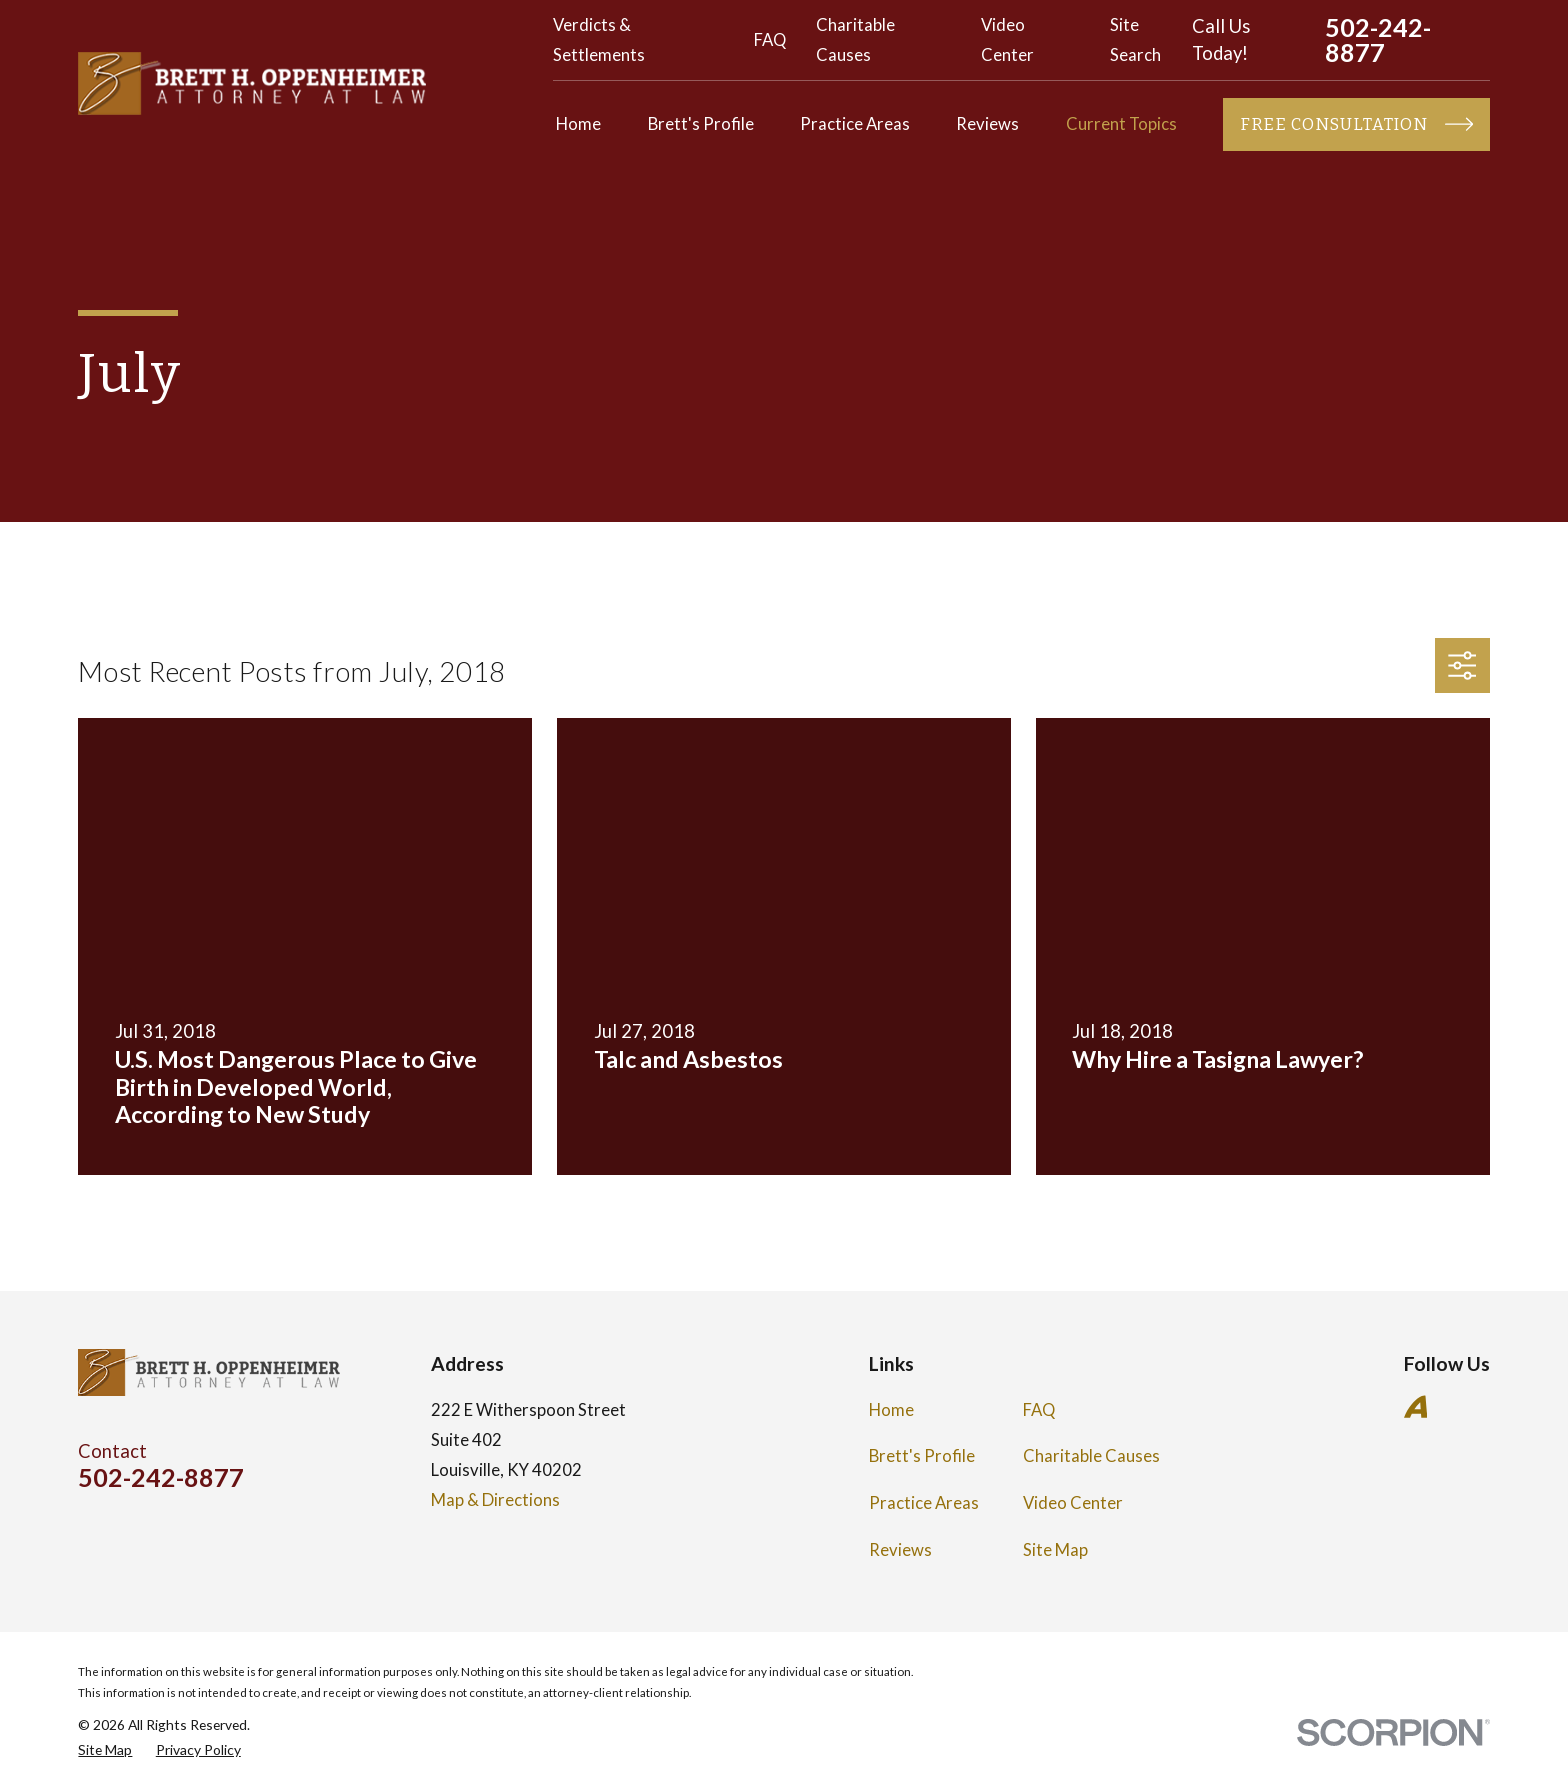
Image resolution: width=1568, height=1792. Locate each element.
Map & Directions (495, 1500)
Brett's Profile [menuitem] (701, 124)
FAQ (770, 40)
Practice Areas (924, 1503)
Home (891, 1410)
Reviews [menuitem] (987, 124)
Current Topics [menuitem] (1121, 124)
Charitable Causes (1091, 1456)
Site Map (1055, 1550)
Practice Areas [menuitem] (855, 124)
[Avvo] (1415, 1406)
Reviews (900, 1550)
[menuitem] (105, 1749)
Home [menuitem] (578, 124)
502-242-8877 (1378, 40)
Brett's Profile (922, 1456)
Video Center (1073, 1503)
